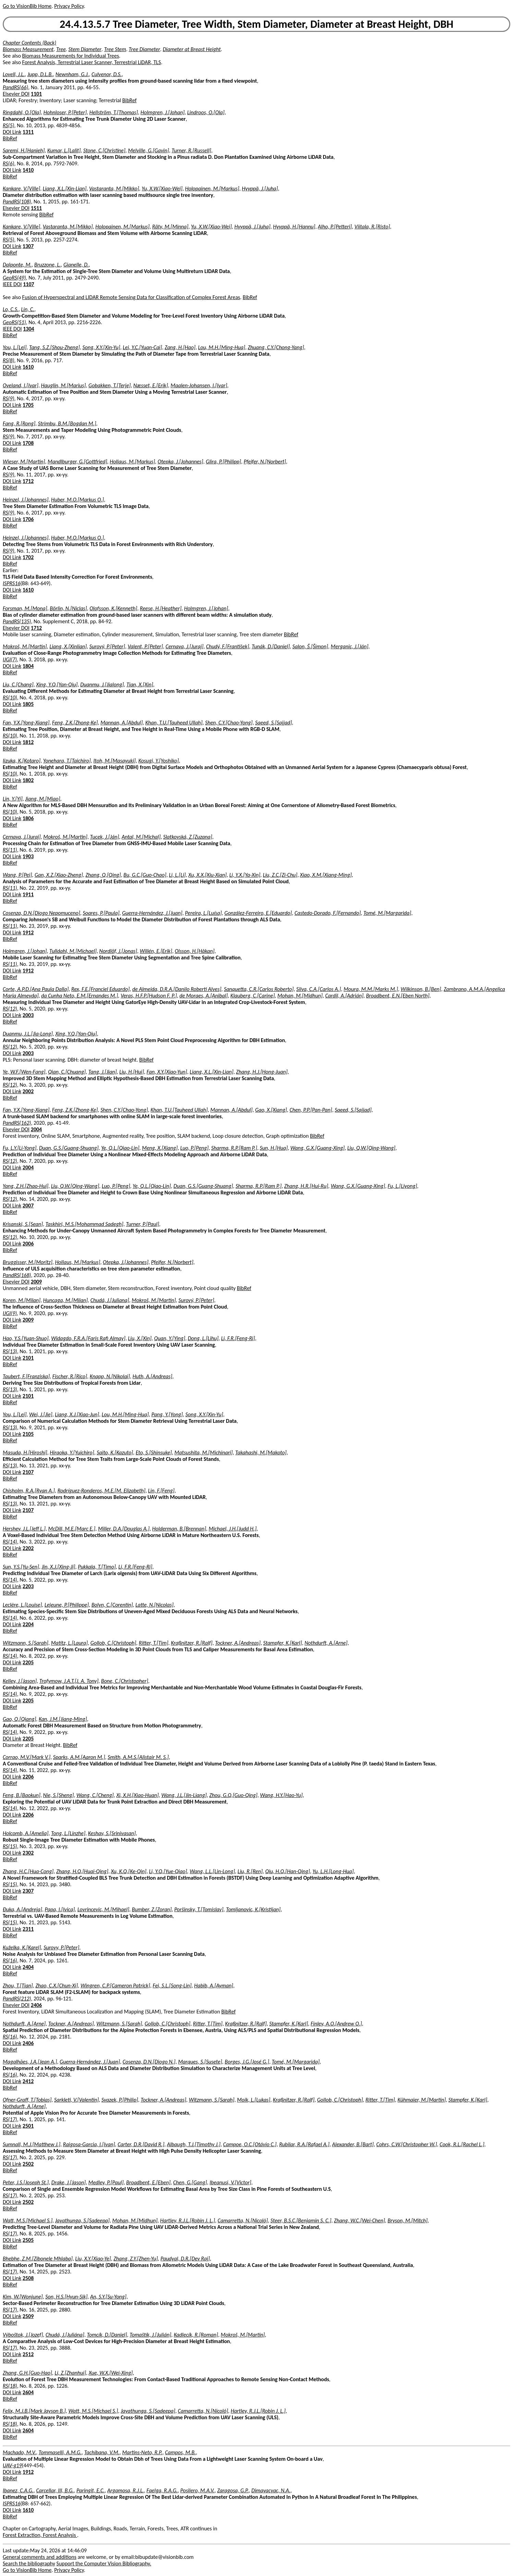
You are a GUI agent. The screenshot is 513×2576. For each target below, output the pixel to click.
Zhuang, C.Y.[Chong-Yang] (276, 347)
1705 (28, 405)
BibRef (129, 100)
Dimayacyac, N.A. (271, 2490)
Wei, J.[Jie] (40, 1414)
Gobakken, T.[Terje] (109, 385)
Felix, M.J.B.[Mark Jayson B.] (34, 2411)
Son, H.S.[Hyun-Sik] (66, 2296)
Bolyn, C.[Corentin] (112, 1605)
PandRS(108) (17, 201)
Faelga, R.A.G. (162, 2490)
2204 (28, 1624)
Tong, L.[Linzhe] (68, 1833)
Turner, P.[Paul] (142, 1224)
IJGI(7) (10, 659)
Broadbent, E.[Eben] (148, 2182)
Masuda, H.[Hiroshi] (25, 1452)
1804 (28, 666)
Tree (61, 49)
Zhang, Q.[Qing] (103, 875)
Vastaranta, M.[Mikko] (114, 188)
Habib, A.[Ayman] (213, 1985)
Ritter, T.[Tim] (153, 1643)
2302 (28, 1853)
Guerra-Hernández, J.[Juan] (152, 913)
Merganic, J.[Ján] (349, 646)
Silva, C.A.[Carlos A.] (318, 989)
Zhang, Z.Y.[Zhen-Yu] (135, 2258)
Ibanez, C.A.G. (18, 2490)
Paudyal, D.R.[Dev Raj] (185, 2258)
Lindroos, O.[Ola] (205, 112)
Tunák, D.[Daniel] (271, 646)
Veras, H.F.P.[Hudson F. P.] (149, 995)
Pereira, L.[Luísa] (203, 913)
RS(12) (10, 1008)
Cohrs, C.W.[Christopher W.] (406, 2144)
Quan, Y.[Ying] (169, 1338)
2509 (28, 2316)
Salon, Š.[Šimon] (310, 646)
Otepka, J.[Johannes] (180, 461)
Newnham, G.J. (72, 74)
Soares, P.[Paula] (101, 913)
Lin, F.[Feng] (161, 1490)
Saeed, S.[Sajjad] (273, 722)
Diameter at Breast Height (192, 49)
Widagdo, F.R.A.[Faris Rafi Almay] (88, 1338)
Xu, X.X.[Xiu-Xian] (207, 875)
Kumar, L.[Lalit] (64, 150)
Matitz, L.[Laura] (69, 1643)
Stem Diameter (85, 49)
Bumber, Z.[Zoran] (152, 1909)
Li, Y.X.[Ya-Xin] (244, 875)
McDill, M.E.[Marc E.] (72, 1528)
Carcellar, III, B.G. (55, 2490)
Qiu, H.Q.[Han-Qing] (287, 1871)
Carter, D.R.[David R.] (141, 2144)
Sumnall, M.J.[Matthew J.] (31, 2144)
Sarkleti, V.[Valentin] (76, 2099)
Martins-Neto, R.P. (142, 2452)
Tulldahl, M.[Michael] (73, 951)
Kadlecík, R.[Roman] (196, 2334)
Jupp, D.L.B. (40, 74)
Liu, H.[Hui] (131, 1071)
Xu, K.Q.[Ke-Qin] (129, 1871)
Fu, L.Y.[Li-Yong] (19, 1148)
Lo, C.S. (11, 309)
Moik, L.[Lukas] (253, 2099)
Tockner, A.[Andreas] (238, 1643)
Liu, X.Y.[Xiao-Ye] (93, 2258)
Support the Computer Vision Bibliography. (104, 2563)
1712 (28, 481)
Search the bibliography (29, 2563)
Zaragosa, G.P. (233, 2490)
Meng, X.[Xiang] (160, 1148)
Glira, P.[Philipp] (223, 461)
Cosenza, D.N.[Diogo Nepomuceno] (41, 913)
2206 (28, 1776)
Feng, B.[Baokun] (21, 1795)
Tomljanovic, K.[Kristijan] (253, 1909)
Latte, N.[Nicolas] (154, 1605)
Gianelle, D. (76, 264)
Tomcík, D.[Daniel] (107, 2334)
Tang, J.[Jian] (102, 1071)
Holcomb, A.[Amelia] (25, 1833)
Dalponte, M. (17, 264)
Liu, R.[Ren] (249, 1871)
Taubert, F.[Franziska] (26, 1376)
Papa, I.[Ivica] (60, 1909)
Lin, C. (28, 309)
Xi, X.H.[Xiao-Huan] (137, 1795)
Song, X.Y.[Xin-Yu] (101, 347)
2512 (28, 2354)
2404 (28, 1967)
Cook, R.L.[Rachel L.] (462, 2144)
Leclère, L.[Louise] (22, 1605)
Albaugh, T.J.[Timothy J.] (193, 2144)
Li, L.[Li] (177, 875)
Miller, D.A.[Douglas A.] (124, 1528)
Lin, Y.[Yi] (13, 798)
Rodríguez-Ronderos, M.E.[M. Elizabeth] (102, 1490)
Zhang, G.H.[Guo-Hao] (27, 2373)
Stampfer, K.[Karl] (282, 1643)
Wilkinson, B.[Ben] (421, 989)
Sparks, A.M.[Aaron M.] (79, 1757)
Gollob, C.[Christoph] (113, 1643)
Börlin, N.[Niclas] (68, 608)
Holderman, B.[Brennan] (179, 1528)
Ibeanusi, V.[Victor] (231, 2182)
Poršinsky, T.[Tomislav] (198, 1909)
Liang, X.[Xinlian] (68, 646)
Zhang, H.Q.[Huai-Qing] (82, 1871)
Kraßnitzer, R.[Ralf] (191, 1643)
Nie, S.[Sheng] (58, 1795)
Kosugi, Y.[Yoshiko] (158, 760)
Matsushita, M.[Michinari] (203, 1452)
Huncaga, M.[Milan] (65, 1300)
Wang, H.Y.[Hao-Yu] (281, 1795)
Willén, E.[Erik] (156, 951)
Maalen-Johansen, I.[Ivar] (199, 385)
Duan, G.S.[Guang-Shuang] (69, 1148)
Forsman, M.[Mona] (25, 608)
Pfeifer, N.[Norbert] (265, 461)
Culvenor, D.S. (106, 74)
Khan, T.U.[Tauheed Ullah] (174, 722)
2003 (28, 1015)
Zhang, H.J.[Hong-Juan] (262, 1071)
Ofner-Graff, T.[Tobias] (27, 2099)
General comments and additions (39, 2557)
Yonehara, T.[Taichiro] (67, 760)
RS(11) (10, 850)
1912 (28, 932)
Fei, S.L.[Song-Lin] (172, 1985)
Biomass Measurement (28, 49)
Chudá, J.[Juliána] (65, 2334)
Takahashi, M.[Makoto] (261, 1452)
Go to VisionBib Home (27, 6)
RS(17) (10, 2119)
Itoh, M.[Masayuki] (115, 760)
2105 (28, 1434)
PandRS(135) (17, 621)
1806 (28, 818)
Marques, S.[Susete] (200, 2061)
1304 (28, 329)
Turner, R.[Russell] (191, 150)
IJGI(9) (10, 1313)
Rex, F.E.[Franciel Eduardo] (100, 989)
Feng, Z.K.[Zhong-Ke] (75, 722)
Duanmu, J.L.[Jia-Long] (28, 1033)
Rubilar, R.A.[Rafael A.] (304, 2144)
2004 (36, 1129)
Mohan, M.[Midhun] (299, 995)
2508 (28, 2278)
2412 (28, 2081)
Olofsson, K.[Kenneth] (113, 608)
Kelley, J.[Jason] (20, 1681)
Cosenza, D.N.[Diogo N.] (149, 2061)
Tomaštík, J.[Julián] (150, 2334)
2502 (28, 2164)
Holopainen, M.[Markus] (212, 188)
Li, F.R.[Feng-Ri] (238, 1338)
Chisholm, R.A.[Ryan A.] (29, 1490)
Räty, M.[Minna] (170, 226)
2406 (36, 2005)
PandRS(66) (15, 87)
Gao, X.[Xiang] (271, 1110)
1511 (36, 208)
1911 (28, 894)
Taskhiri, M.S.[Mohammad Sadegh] (84, 1224)
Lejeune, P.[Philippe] (67, 1605)
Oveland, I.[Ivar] (20, 385)
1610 (28, 367)
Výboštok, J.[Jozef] (23, 2334)
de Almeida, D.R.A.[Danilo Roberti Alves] (176, 989)
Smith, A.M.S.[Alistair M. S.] (138, 1757)
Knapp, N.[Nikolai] (110, 1376)
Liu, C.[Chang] (18, 684)
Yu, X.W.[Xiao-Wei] (162, 188)
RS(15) (10, 1846)
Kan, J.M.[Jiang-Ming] (63, 1719)
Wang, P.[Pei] (17, 875)
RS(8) (8, 360)
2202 (28, 1548)
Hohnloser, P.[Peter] (65, 112)
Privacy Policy (69, 6)
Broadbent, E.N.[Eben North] (397, 995)
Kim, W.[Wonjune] (23, 2296)
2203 (28, 1586)
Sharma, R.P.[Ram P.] (234, 1148)
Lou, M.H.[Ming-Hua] (221, 347)
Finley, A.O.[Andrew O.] (336, 2023)
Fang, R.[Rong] (19, 423)
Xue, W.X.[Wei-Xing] (111, 2373)
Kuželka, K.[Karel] (22, 1947)
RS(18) (10, 2386)
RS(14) (10, 1541)
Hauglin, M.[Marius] (63, 385)
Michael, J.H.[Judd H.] (233, 1528)
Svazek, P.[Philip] (119, 2099)
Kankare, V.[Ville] (21, 188)
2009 (36, 1281)
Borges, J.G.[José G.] (247, 2061)
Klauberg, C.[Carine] (252, 995)
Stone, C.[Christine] (104, 150)
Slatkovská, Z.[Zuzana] (187, 837)
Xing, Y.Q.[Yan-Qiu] (56, 684)
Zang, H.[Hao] (180, 347)
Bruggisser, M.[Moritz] (27, 1262)
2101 (28, 1358)
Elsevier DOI (16, 94)
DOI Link (12, 132)
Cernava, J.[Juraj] (185, 646)
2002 (28, 1091)
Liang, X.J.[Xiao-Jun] (77, 1414)
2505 (28, 2240)
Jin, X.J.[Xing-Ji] (58, 1566)
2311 (28, 1929)
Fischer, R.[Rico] (69, 1376)
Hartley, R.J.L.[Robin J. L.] (187, 2220)
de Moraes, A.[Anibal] (204, 995)
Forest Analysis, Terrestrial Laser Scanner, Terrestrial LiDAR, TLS (91, 62)
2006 (28, 1243)
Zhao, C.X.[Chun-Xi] (56, 1985)
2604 (28, 2392)
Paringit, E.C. (90, 2490)
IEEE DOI (12, 284)
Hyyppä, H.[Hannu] (294, 226)
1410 (28, 170)
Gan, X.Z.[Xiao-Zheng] (59, 875)
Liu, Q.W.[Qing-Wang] (371, 1148)
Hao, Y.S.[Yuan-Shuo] (26, 1338)
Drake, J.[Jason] (68, 2182)
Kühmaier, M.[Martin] (422, 2099)
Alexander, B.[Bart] (353, 2144)
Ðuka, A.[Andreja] (22, 1909)
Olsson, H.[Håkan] (195, 951)
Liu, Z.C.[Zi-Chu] (280, 875)
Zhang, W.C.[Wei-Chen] (359, 2220)
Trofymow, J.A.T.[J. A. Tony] (69, 1681)
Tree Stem (115, 49)
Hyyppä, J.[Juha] (260, 188)
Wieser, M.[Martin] (24, 461)
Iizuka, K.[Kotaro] (21, 760)
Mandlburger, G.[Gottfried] (77, 461)
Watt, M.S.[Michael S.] (27, 2220)
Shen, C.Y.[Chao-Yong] (229, 722)
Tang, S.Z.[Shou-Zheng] (54, 347)
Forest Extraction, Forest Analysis (40, 2535)
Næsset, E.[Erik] (150, 385)
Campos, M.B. (180, 2452)
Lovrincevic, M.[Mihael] (103, 1909)
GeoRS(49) (14, 277)
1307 (28, 246)
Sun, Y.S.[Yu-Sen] (21, 1566)
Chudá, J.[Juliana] (109, 1300)
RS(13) (10, 1351)
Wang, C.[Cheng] (95, 1795)
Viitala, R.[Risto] (372, 226)
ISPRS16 (11, 583)
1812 (28, 742)
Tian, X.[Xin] (139, 684)
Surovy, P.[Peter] (61, 1947)
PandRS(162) (17, 1123)
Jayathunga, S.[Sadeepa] (82, 2220)
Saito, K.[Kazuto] (115, 1452)
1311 (28, 132)
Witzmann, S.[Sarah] (25, 1643)
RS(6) (8, 163)
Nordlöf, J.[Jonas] (118, 951)
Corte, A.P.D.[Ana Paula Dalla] (36, 989)
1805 (28, 704)
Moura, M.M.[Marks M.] (371, 989)
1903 (28, 856)
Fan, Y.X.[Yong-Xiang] (26, 722)
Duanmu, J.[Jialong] (102, 684)
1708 (28, 443)
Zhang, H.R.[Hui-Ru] (306, 1186)
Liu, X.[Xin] (139, 1338)
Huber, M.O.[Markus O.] (77, 499)
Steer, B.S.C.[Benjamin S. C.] (300, 2220)
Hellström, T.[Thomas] (113, 112)
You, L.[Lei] (14, 347)
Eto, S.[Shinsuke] (154, 1452)
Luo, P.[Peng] (194, 1148)
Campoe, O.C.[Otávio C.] (250, 2144)
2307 (28, 1891)
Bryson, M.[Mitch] (408, 2220)
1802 (28, 780)
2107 (28, 1472)
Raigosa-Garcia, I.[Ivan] (89, 2144)
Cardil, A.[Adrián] (344, 995)
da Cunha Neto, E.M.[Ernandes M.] (79, 995)
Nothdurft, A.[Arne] (326, 1643)
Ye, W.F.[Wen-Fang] (24, 1071)
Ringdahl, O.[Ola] (22, 112)
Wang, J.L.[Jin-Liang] (184, 1795)
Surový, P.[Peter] (107, 646)
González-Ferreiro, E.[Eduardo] (258, 913)
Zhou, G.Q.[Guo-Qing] (233, 1795)
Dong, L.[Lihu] (203, 1338)
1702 (28, 557)
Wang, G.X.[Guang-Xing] (317, 1148)
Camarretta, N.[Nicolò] (243, 2220)
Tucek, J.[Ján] (104, 837)
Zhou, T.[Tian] (18, 1985)
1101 (36, 94)
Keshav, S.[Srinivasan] (112, 1833)
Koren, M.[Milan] (21, 1300)
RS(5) (8, 125)
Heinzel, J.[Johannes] (25, 499)
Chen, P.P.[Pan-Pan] (311, 1110)
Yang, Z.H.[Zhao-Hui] (25, 1186)
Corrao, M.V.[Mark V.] (26, 1757)
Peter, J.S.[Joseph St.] (26, 2182)
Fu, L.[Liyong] (402, 1186)
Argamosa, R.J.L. (125, 2490)
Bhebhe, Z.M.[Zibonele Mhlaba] (38, 2258)
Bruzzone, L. (47, 264)
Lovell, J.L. (14, 74)
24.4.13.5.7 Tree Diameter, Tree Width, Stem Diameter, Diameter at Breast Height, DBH (256, 24)
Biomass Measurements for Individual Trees (70, 55)
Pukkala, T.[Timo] (97, 1566)
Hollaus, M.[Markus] (132, 461)
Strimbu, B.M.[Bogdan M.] (67, 423)
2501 (28, 2126)
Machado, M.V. (19, 2452)
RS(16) (10, 1960)
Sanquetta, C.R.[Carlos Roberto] (259, 989)
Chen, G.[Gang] (190, 2182)
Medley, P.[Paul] (106, 2182)
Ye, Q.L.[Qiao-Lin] (120, 1148)
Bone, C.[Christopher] (124, 1681)
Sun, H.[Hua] (274, 1148)
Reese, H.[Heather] (161, 608)
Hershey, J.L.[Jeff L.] (24, 1528)
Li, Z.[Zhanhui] (70, 2373)
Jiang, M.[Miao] (42, 798)
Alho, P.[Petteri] (335, 226)
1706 (28, 519)
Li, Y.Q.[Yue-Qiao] (168, 1871)
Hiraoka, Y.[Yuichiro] (72, 1452)
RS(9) (8, 398)
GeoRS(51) (14, 322)
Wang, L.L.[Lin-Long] (212, 1871)
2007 (28, 1205)
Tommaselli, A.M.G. (60, 2452)
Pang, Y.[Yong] (167, 1414)
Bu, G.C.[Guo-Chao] (144, 875)
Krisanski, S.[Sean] (23, 1224)
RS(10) (10, 697)
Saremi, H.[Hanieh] (24, 150)
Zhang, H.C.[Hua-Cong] (28, 1871)
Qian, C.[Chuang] (67, 1071)
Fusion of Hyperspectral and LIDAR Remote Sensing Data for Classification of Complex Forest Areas (131, 297)
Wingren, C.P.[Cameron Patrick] (115, 1985)
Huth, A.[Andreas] (152, 1376)
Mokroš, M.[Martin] (25, 646)
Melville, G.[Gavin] (148, 150)
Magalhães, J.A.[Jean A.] (30, 2061)
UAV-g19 (12, 2465)
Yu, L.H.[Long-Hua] (333, 1871)
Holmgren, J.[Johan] (163, 112)
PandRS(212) (17, 1998)
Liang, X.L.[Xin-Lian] (65, 188)
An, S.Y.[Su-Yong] (108, 2296)
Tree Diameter (144, 49)
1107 (28, 284)
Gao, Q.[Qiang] (19, 1719)
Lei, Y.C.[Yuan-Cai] (142, 347)
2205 (28, 1662)
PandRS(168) (17, 1275)
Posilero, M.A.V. (197, 2490)
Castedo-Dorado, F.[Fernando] (327, 913)
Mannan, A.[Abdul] (121, 722)
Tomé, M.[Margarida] (387, 913)
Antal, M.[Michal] (141, 837)
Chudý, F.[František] (227, 646)
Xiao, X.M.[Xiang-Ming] (326, 875)
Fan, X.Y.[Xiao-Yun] (167, 1071)
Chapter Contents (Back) (29, 42)
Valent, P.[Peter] (145, 646)
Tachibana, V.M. (102, 2452)
